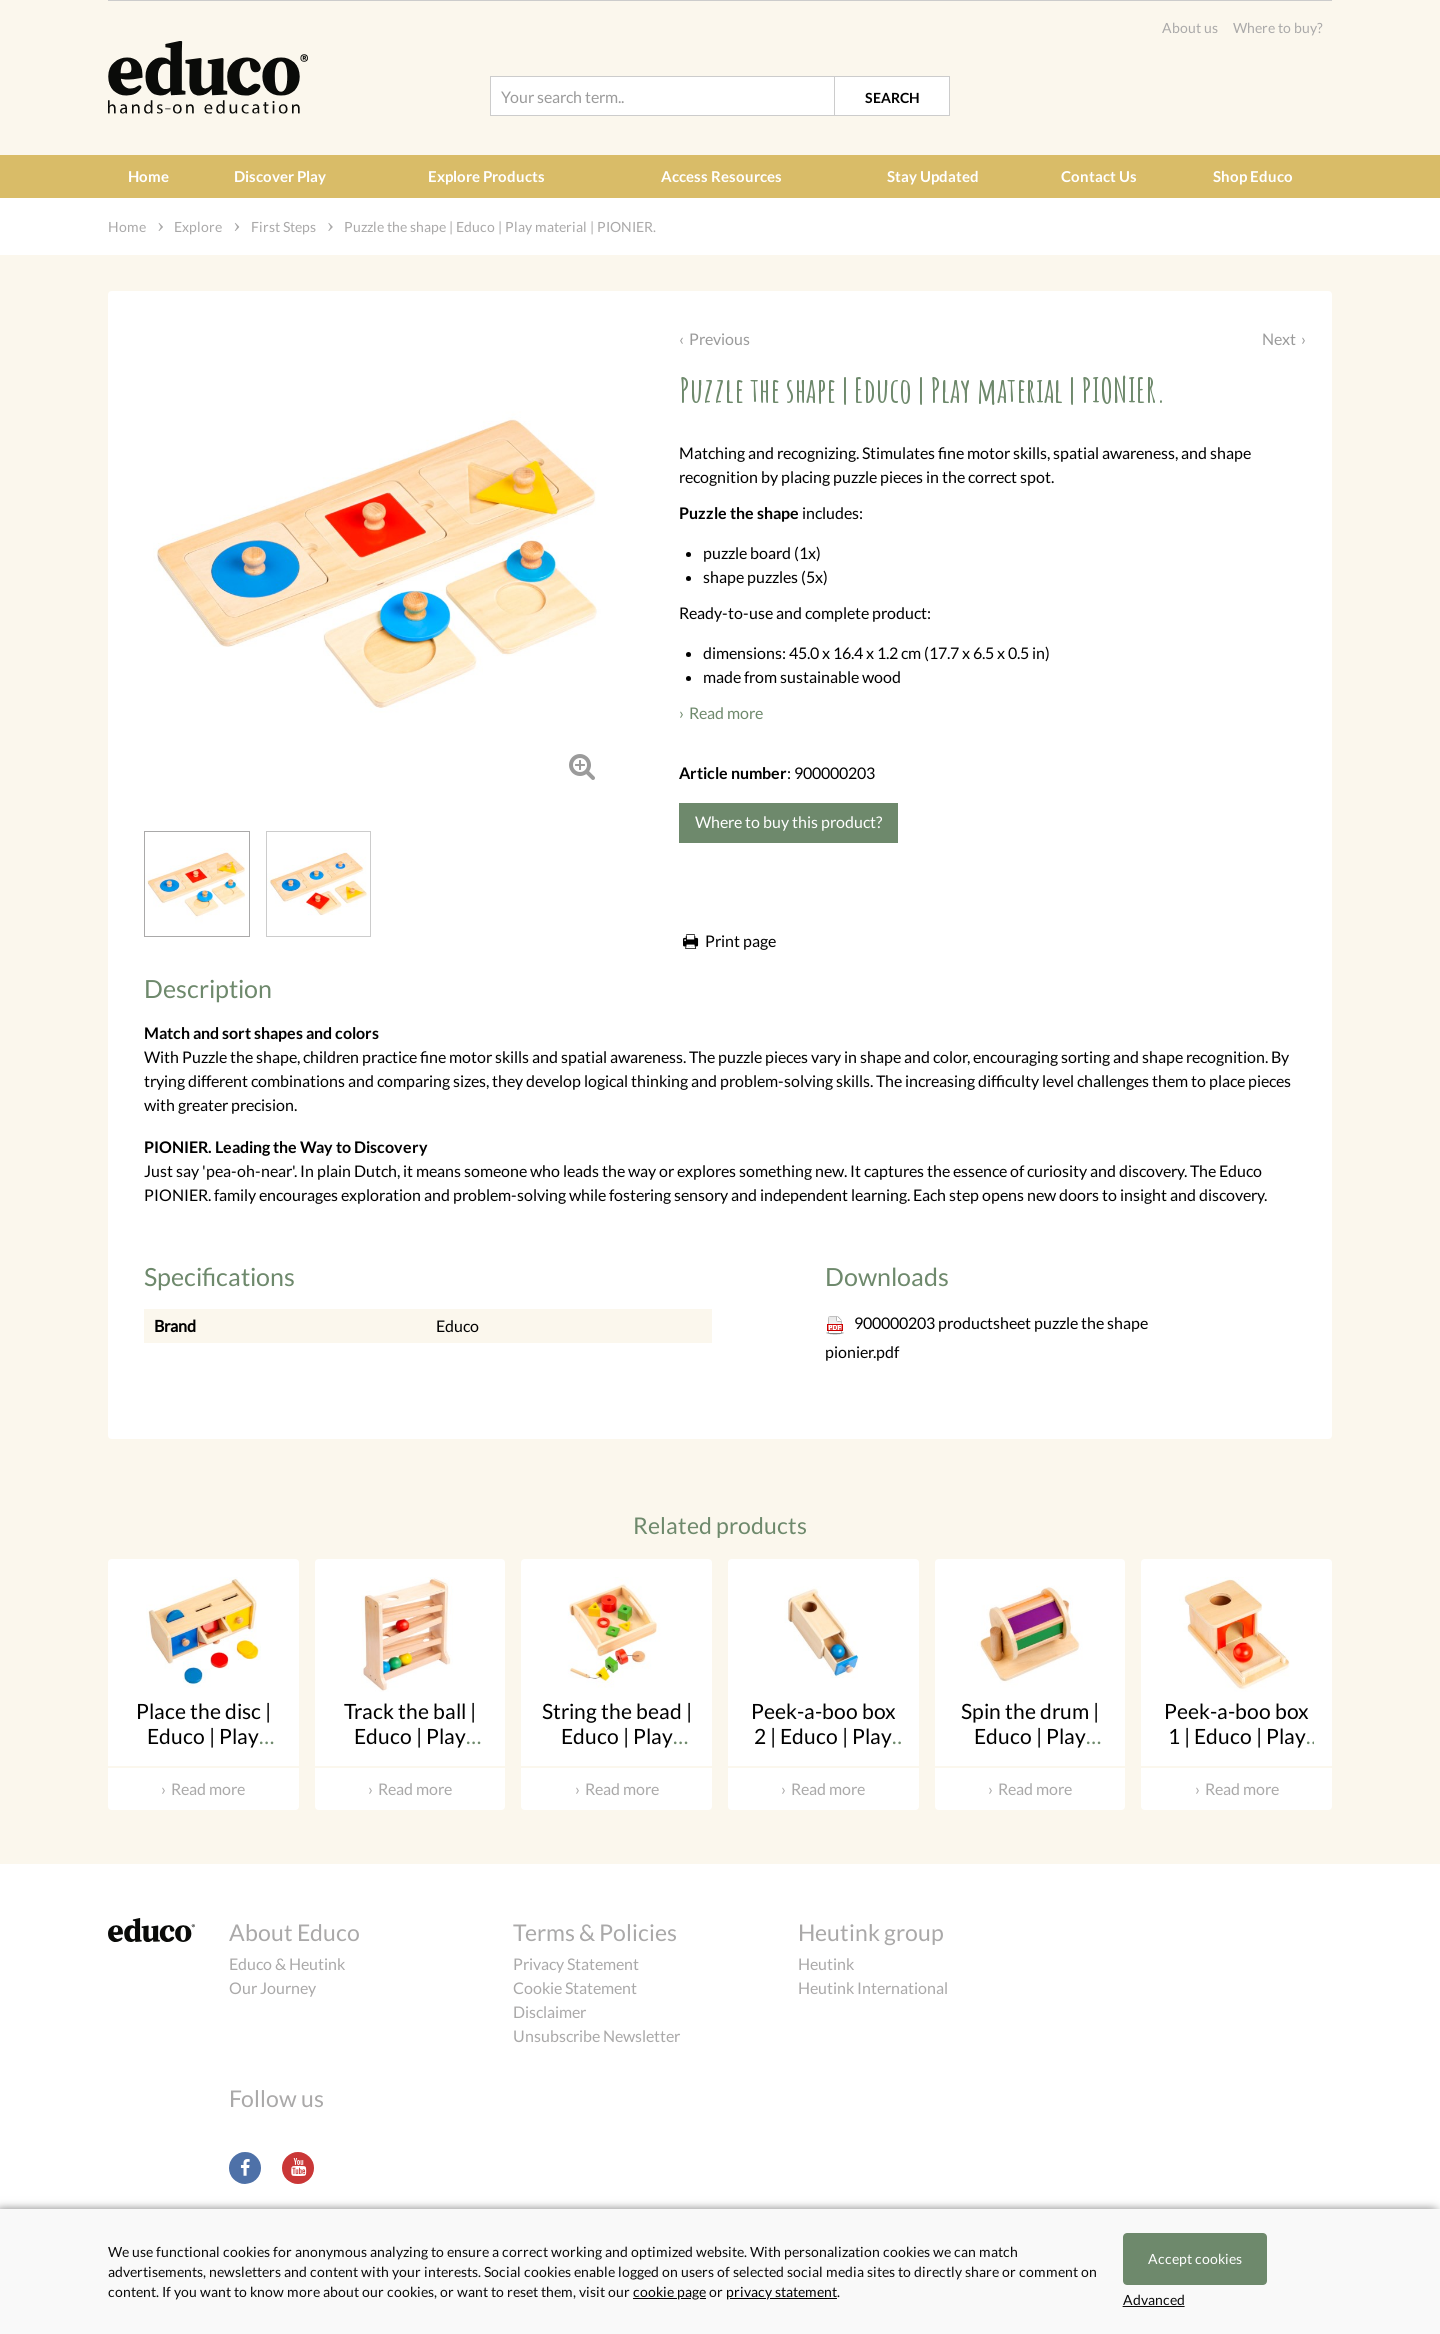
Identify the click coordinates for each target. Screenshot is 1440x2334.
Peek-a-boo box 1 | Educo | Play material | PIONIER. (1236, 1748)
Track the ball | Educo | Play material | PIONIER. (410, 1748)
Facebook (245, 2168)
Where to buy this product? (788, 821)
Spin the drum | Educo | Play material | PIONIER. (1030, 1748)
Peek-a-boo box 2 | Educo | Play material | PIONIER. (823, 1748)
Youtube (298, 2168)
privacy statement (781, 2291)
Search (892, 97)
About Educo (294, 1932)
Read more (726, 712)
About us (1190, 27)
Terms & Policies (595, 1932)
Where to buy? (1278, 27)
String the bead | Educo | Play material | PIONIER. (617, 1748)
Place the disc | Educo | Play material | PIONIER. (203, 1748)
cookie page (669, 2291)
